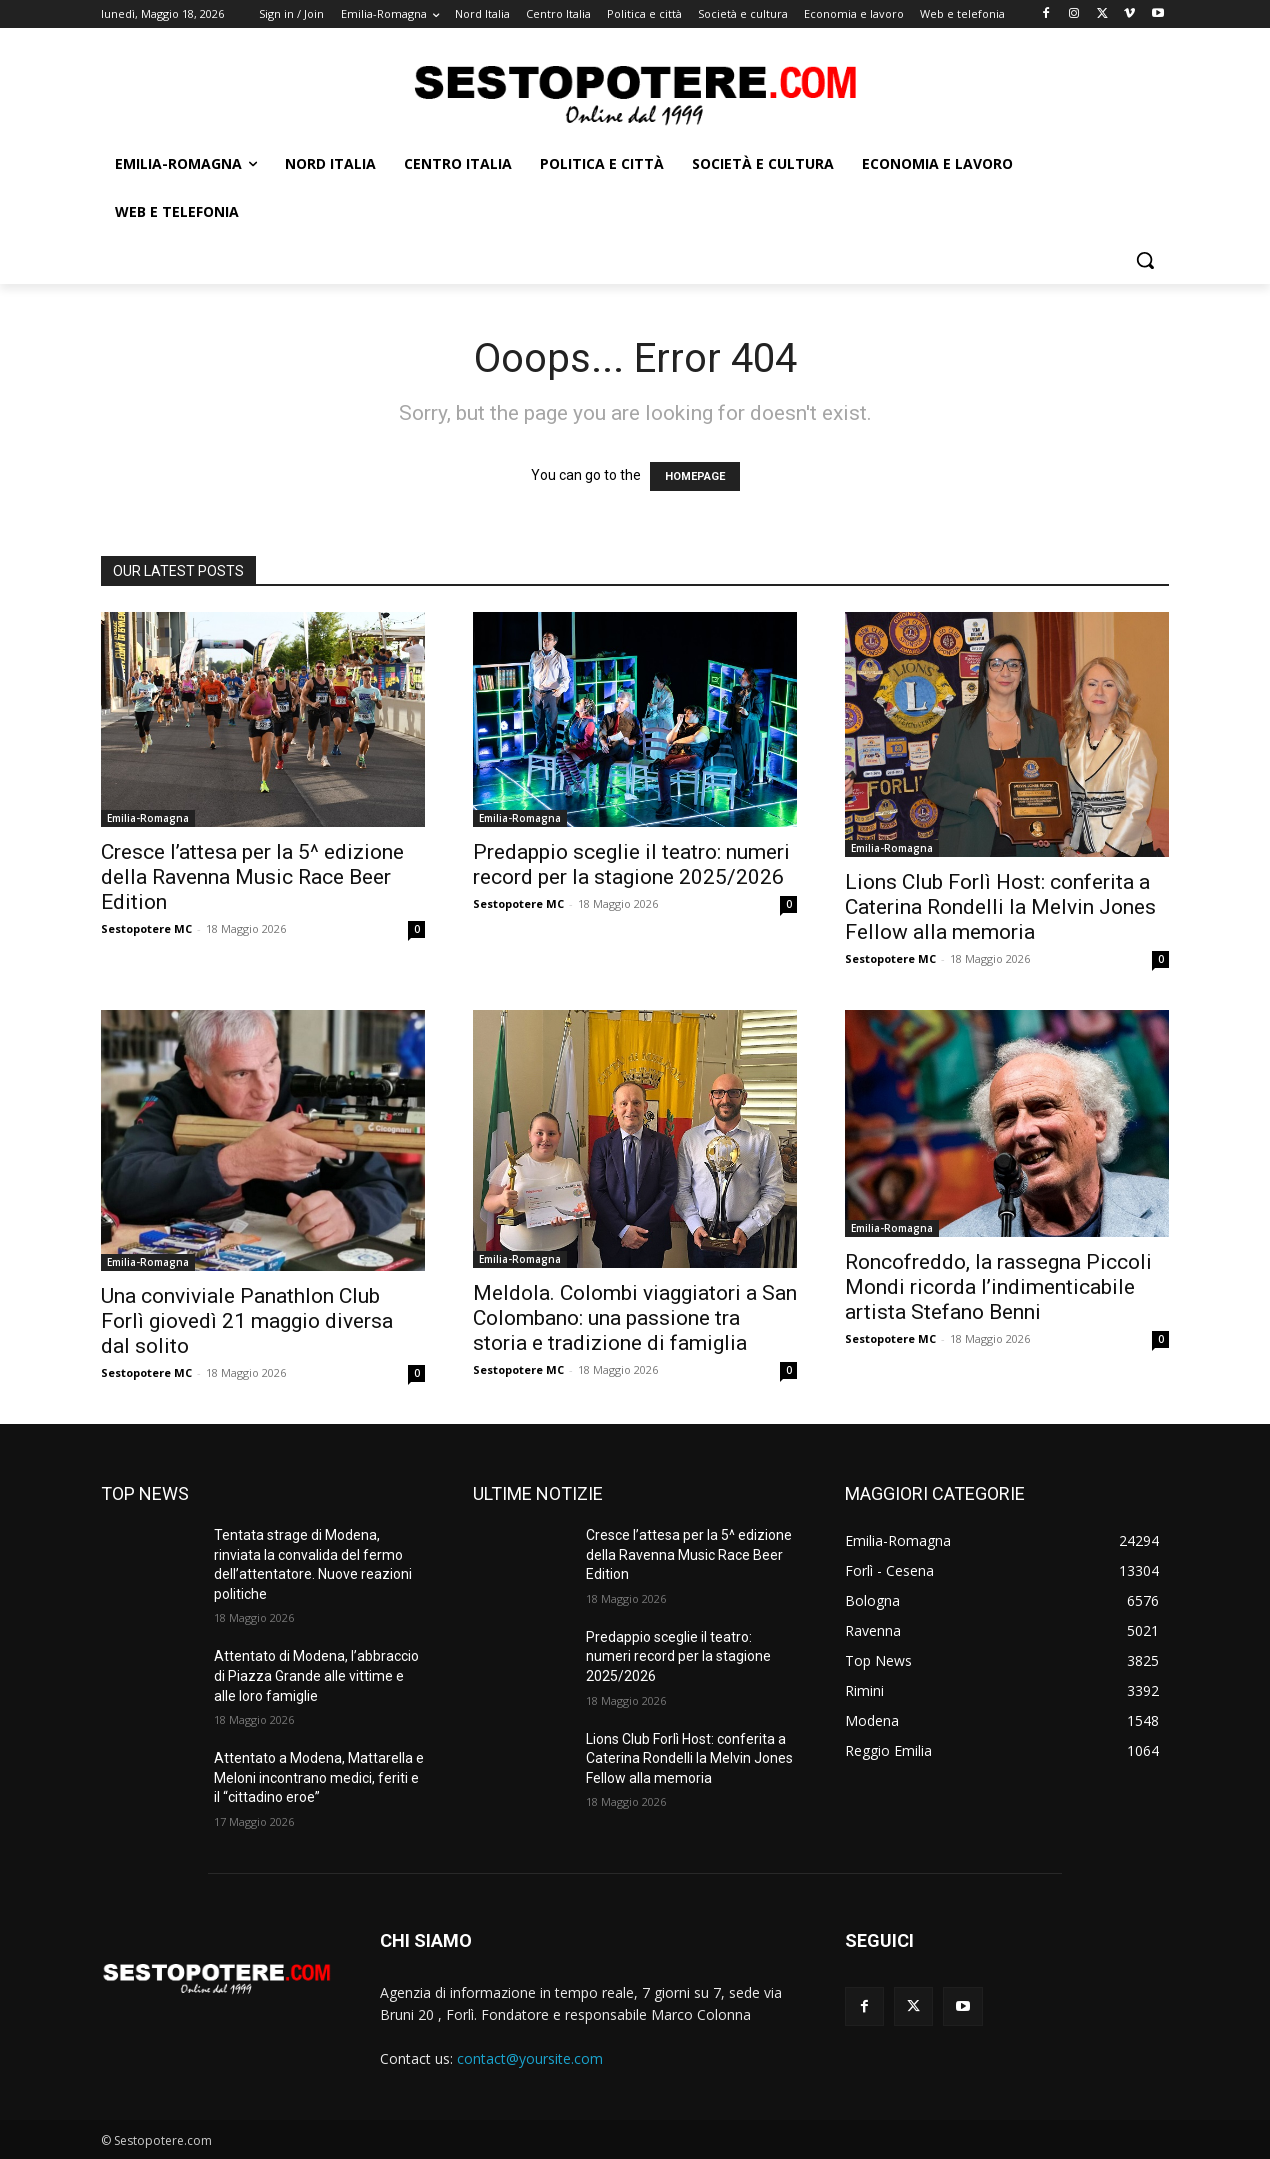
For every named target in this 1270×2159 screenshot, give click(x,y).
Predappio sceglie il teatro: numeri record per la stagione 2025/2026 (631, 864)
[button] (1145, 260)
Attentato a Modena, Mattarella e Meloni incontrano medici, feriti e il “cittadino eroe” (319, 1777)
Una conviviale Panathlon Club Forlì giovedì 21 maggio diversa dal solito (247, 1321)
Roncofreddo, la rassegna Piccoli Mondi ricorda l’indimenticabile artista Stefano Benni (998, 1287)
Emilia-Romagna (148, 818)
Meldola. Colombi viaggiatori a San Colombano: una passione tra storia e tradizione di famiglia (635, 1318)
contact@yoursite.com (530, 2058)
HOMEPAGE (695, 476)
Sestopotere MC (146, 928)
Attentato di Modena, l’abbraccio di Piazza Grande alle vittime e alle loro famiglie (316, 1675)
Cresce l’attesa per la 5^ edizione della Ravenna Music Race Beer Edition (252, 877)
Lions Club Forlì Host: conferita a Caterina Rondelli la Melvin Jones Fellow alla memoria (1000, 907)
